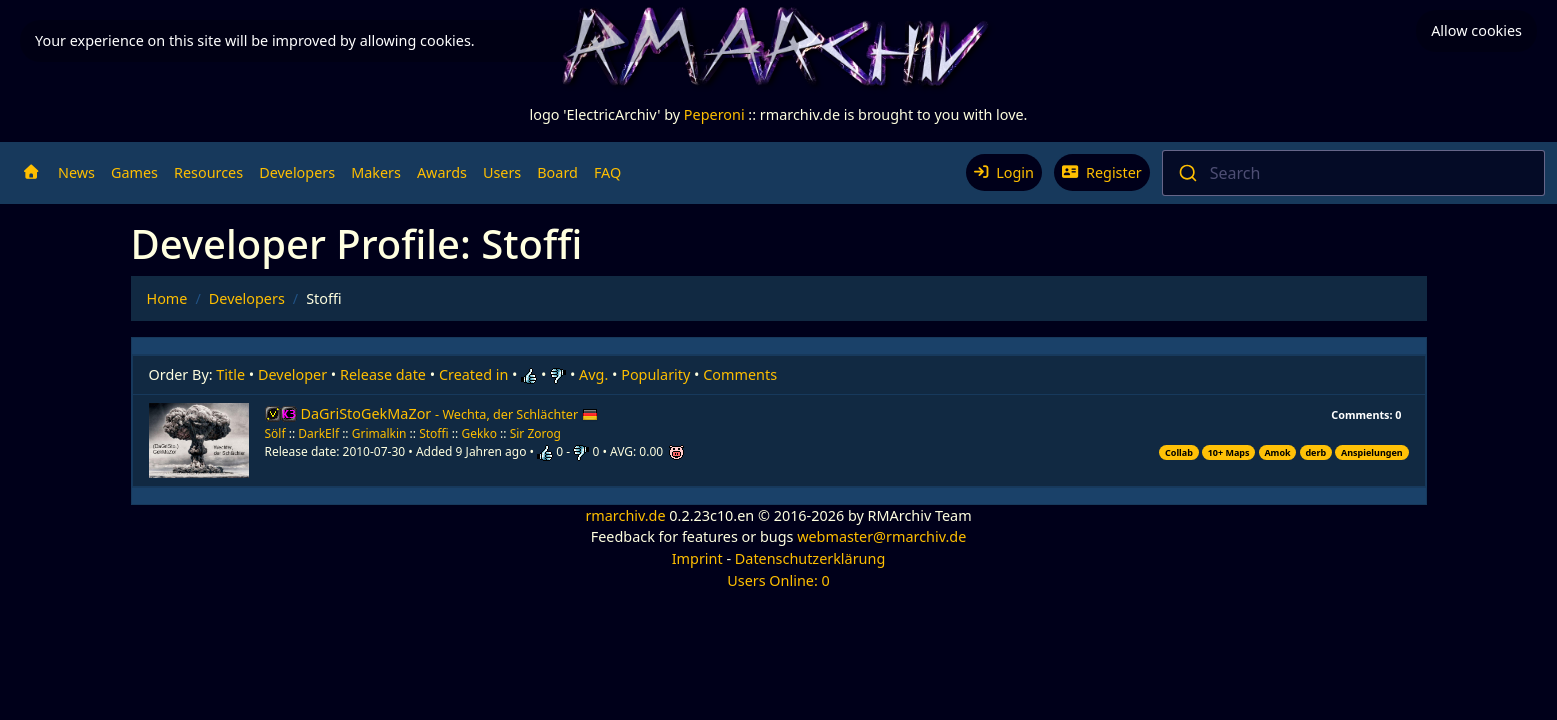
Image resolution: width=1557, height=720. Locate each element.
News (76, 172)
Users (502, 172)
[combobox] (1353, 173)
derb (1315, 452)
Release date (383, 374)
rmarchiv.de (625, 515)
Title (230, 374)
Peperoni (714, 114)
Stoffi (434, 433)
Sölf (275, 433)
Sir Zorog (535, 433)
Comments (740, 374)
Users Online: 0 (778, 580)
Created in (473, 374)
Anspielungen (1372, 452)
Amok (1277, 452)
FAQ (607, 172)
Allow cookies (1476, 30)
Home (167, 298)
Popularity (655, 374)
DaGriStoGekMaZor (449, 413)
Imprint (697, 558)
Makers (376, 172)
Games (134, 172)
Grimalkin (379, 433)
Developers (297, 172)
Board (557, 172)
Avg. (593, 374)
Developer (292, 374)
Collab (1179, 452)
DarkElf (318, 433)
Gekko (479, 433)
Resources (208, 172)
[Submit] (1186, 173)
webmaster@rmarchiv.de (881, 536)
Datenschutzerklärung (810, 558)
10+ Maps (1229, 452)
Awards (442, 172)
